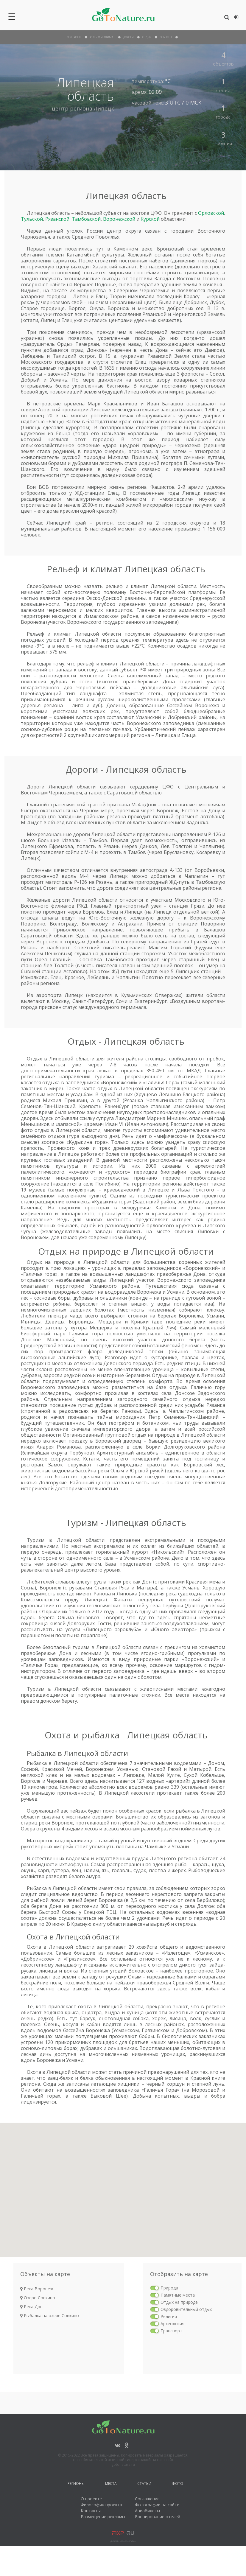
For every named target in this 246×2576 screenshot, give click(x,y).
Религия (169, 2316)
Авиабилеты (147, 2510)
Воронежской (119, 219)
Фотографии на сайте (157, 2504)
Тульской (32, 219)
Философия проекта (101, 2504)
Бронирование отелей (157, 2516)
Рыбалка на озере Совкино (49, 2315)
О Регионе (74, 37)
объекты (166, 37)
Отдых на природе (179, 2302)
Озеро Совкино (37, 2297)
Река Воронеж (36, 2289)
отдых (146, 37)
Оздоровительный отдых (186, 2309)
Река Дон (31, 2306)
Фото (177, 2484)
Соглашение (147, 2499)
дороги (128, 37)
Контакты (91, 2510)
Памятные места (178, 2295)
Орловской (211, 213)
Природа (169, 2288)
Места (111, 2484)
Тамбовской (86, 219)
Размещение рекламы (103, 2516)
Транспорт (171, 2331)
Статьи (144, 2484)
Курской (150, 219)
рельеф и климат (102, 37)
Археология (172, 2323)
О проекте (91, 2499)
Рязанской (57, 219)
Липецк (104, 108)
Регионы (76, 2484)
